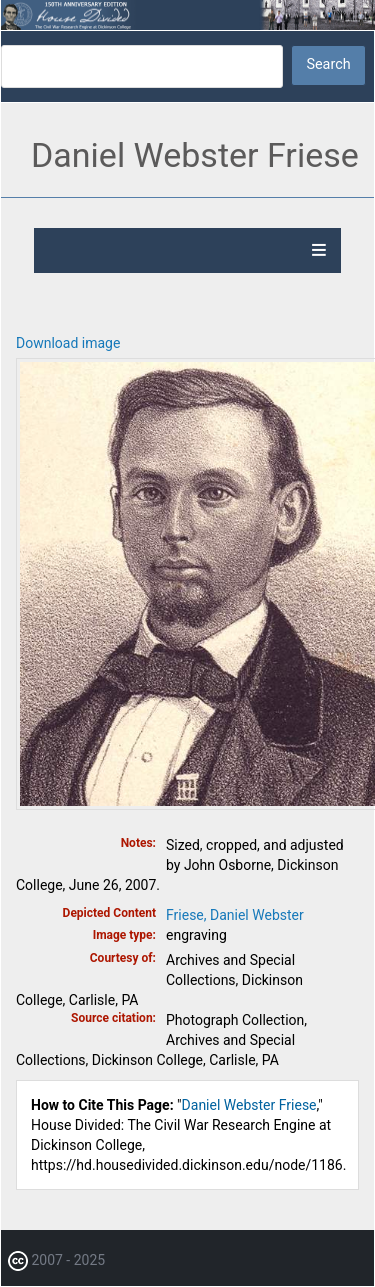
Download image (68, 343)
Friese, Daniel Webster (235, 915)
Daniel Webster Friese (249, 1105)
